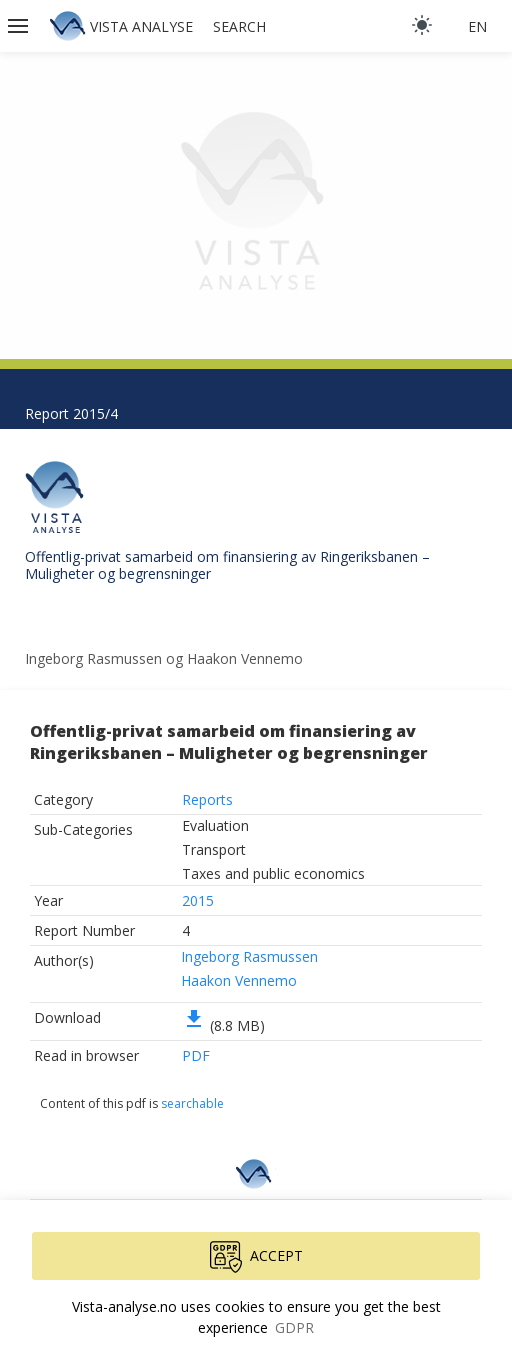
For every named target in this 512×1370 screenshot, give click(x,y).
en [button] (477, 26)
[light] (422, 25)
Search (239, 26)
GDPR (294, 1327)
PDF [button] (196, 1055)
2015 (198, 900)
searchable (192, 1103)
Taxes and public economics (273, 873)
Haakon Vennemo (239, 980)
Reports (207, 799)
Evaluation (215, 825)
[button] (20, 26)
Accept (256, 1257)
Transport (214, 849)
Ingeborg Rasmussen (249, 956)
